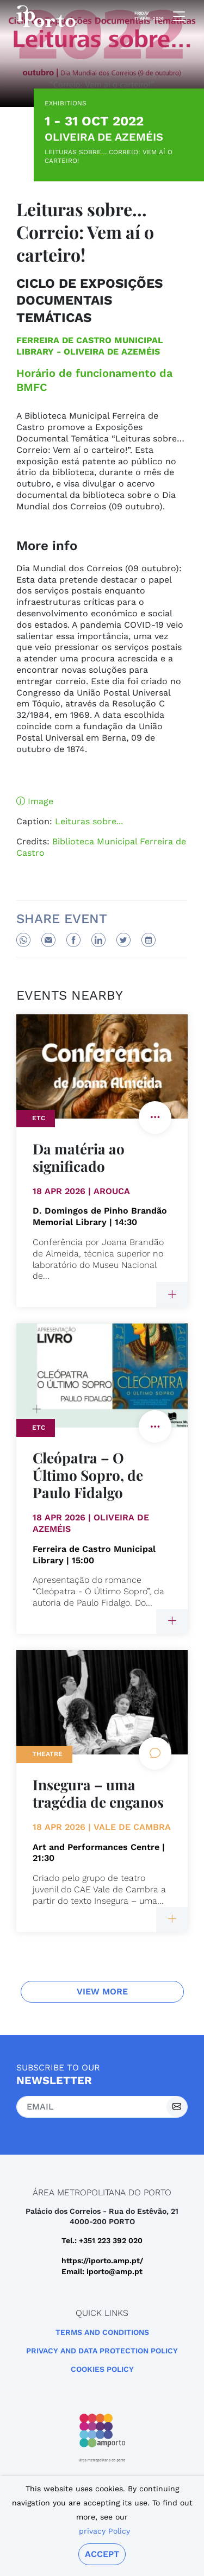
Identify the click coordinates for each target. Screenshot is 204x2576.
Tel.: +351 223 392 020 (102, 2240)
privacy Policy (104, 2531)
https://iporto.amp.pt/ (102, 2260)
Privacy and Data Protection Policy (102, 2350)
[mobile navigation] (176, 16)
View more (102, 1991)
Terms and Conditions (102, 2332)
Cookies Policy (102, 2369)
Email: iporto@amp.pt (102, 2271)
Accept (102, 2554)
